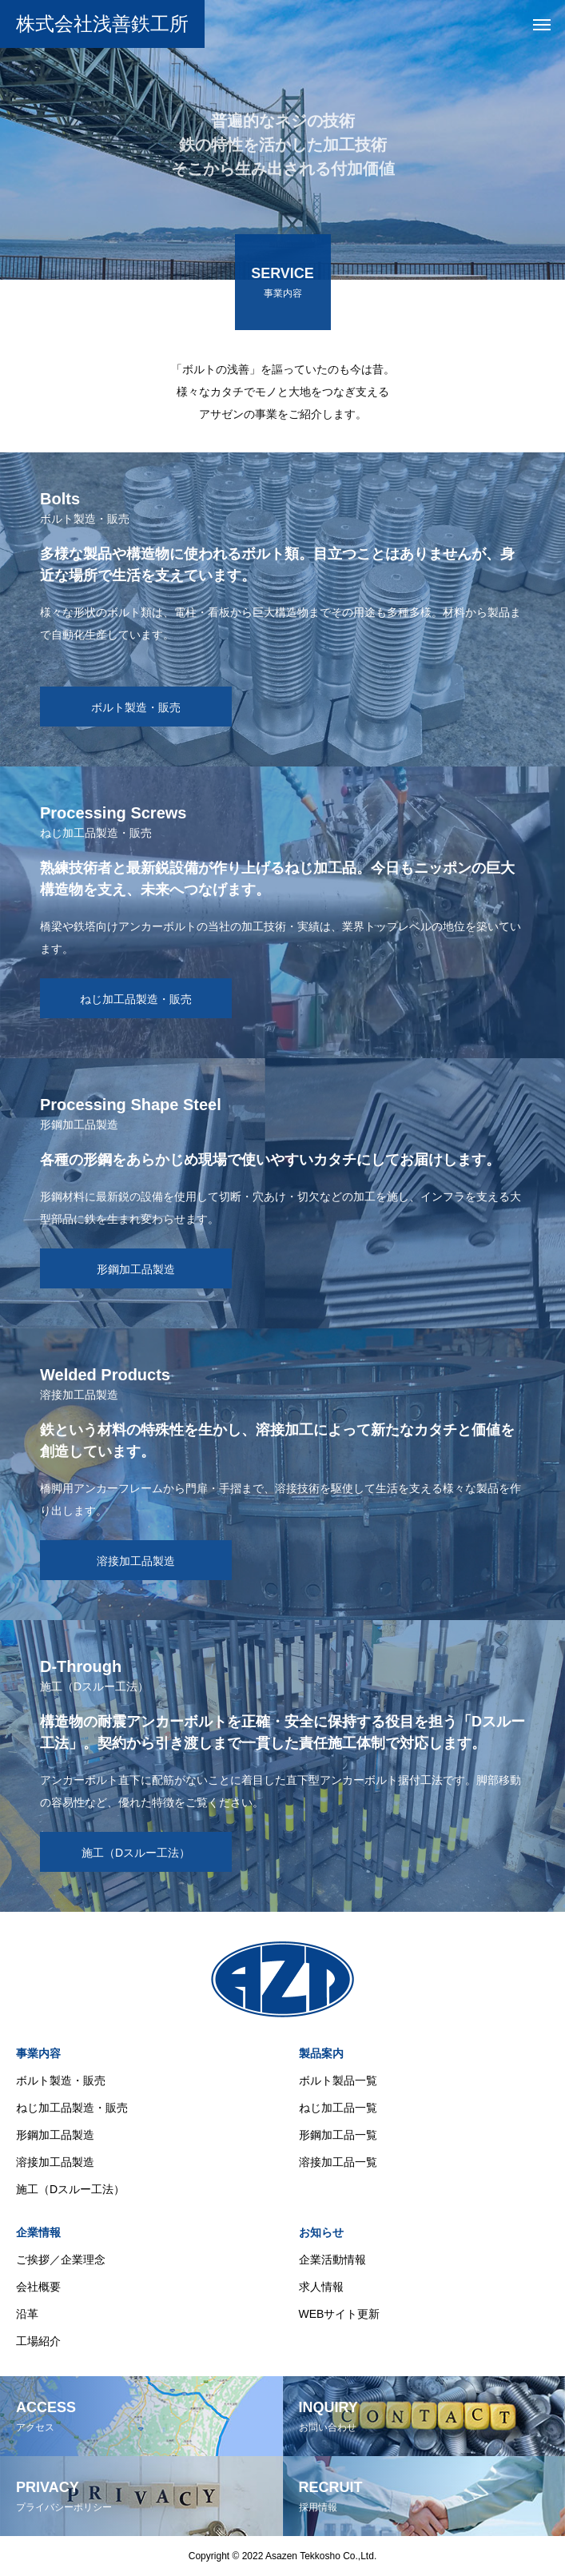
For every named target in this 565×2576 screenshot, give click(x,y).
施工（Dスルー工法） (70, 2189)
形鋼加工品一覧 (338, 2134)
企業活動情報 (332, 2259)
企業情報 (38, 2232)
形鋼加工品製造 (55, 2134)
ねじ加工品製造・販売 (72, 2107)
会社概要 (38, 2286)
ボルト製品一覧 (338, 2080)
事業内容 (38, 2053)
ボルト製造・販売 (60, 2080)
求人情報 (321, 2286)
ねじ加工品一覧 (338, 2107)
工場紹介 (38, 2341)
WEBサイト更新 (339, 2313)
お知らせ (321, 2232)
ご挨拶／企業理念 (60, 2259)
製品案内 (321, 2053)
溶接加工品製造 (55, 2162)
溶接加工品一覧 (338, 2162)
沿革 (27, 2313)
